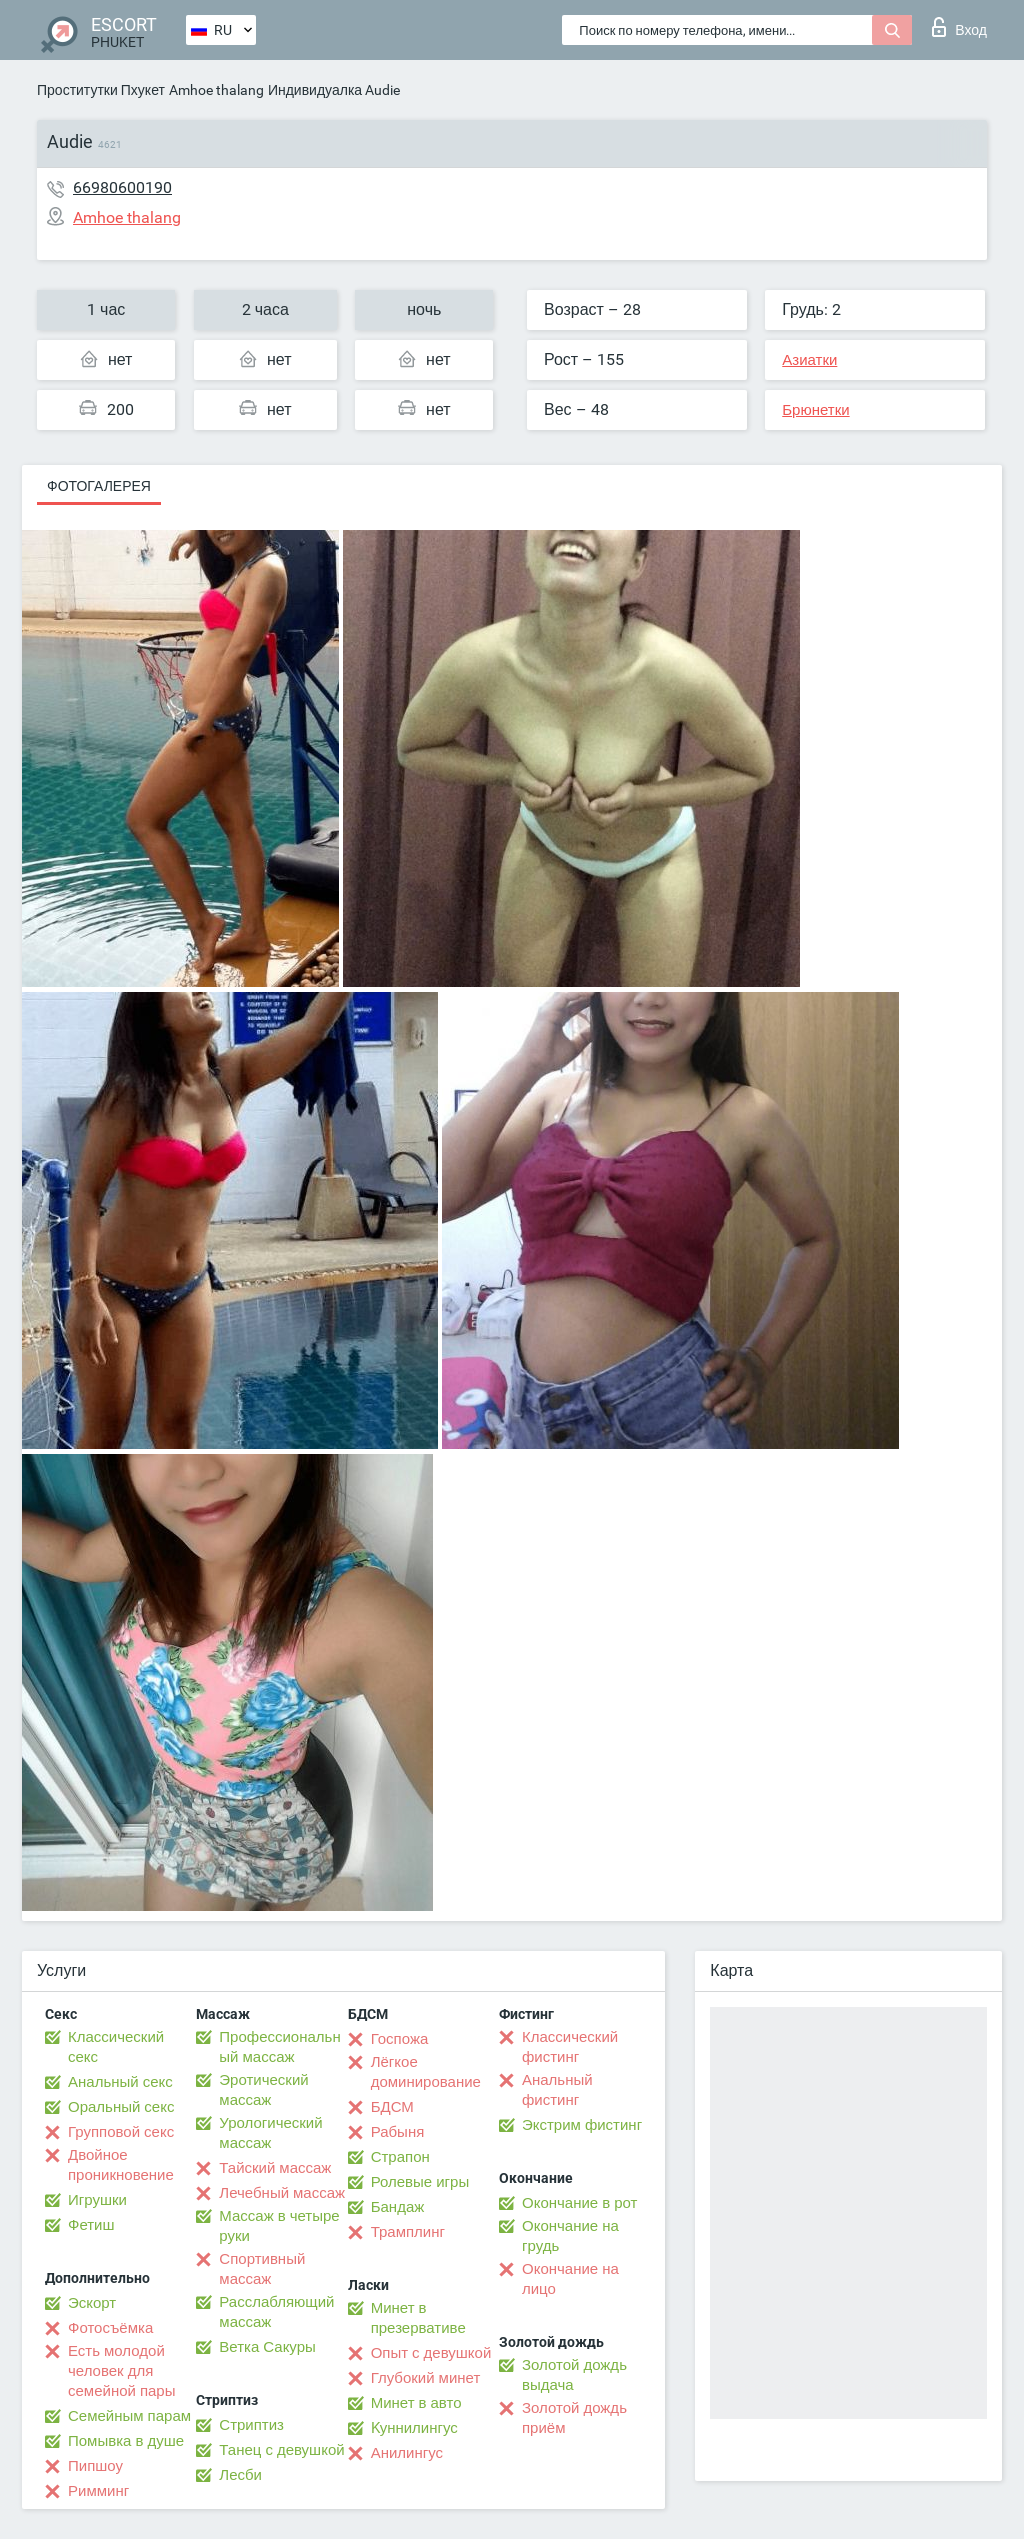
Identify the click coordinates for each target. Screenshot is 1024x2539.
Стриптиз (251, 2425)
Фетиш (91, 2225)
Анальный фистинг (557, 2090)
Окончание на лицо (570, 2279)
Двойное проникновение (121, 2165)
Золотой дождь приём (574, 2418)
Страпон (400, 2157)
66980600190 (122, 187)
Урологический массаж (270, 2133)
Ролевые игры (420, 2182)
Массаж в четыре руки (279, 2226)
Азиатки (809, 360)
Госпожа (400, 2039)
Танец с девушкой (281, 2450)
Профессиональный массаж (279, 2047)
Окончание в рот (579, 2203)
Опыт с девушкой (431, 2353)
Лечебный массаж (282, 2193)
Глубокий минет (426, 2378)
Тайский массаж (275, 2168)
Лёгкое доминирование (426, 2072)
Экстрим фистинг (582, 2125)
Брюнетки (815, 410)
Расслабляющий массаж (276, 2312)
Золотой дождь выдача (574, 2375)
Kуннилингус (414, 2428)
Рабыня (398, 2132)
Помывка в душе (126, 2441)
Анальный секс (120, 2082)
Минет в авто (416, 2403)
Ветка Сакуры (267, 2347)
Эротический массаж (263, 2090)
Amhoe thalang (216, 90)
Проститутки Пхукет (101, 90)
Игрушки (97, 2200)
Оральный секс (121, 2107)
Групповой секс (121, 2132)
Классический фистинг (570, 2047)
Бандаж (398, 2207)
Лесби (240, 2475)
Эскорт (92, 2303)
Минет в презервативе (418, 2318)
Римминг (98, 2491)
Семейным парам (129, 2416)
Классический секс (116, 2047)
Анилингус (407, 2453)
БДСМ (392, 2107)
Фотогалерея (99, 486)
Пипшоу (95, 2466)
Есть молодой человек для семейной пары (121, 2371)
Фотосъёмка (110, 2328)
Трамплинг (408, 2232)
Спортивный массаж (262, 2269)
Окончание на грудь (570, 2236)
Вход (959, 27)
